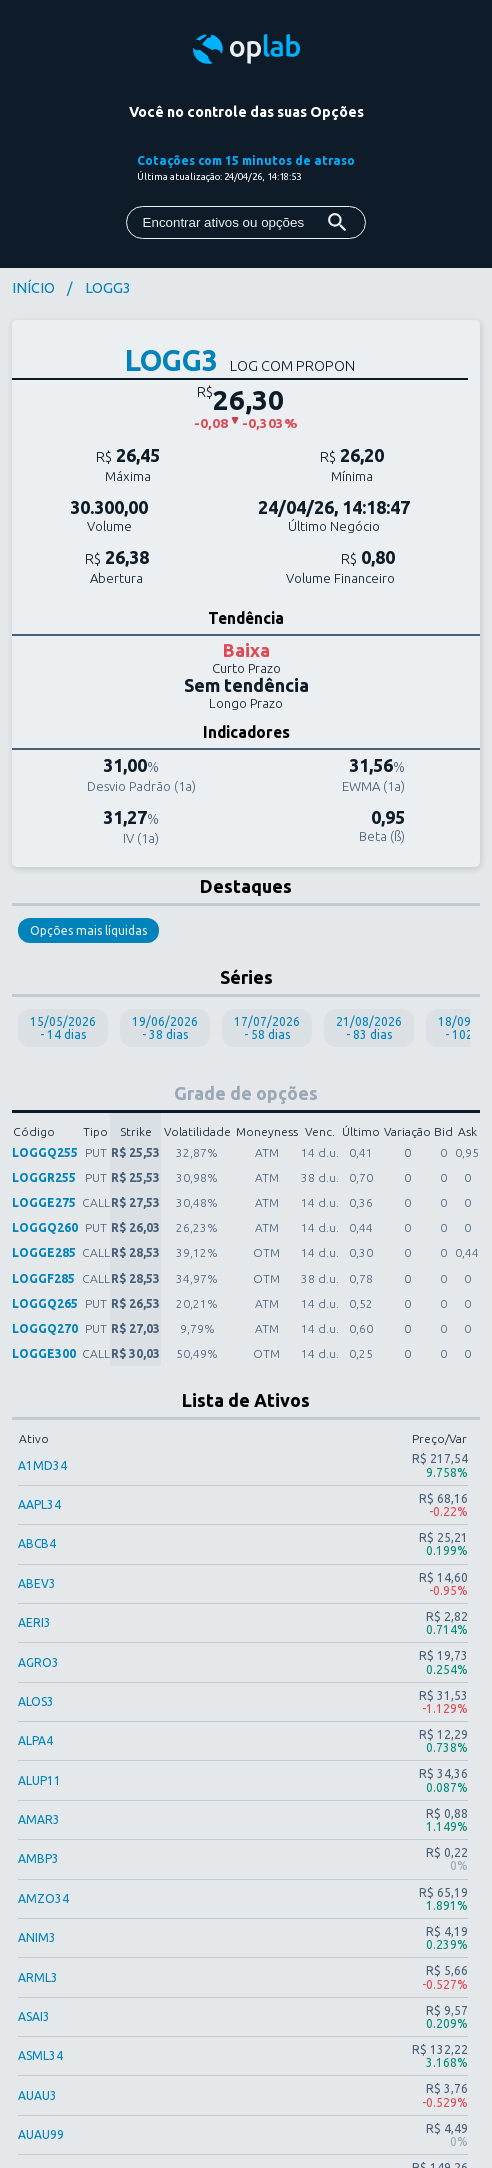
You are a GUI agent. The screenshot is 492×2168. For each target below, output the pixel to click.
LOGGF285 (43, 1278)
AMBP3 (38, 1858)
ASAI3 (34, 2016)
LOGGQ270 (45, 1328)
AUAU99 (41, 2134)
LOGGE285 (44, 1252)
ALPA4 (35, 1740)
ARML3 (38, 1977)
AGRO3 (38, 1662)
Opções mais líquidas (88, 930)
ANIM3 (37, 1937)
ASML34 (40, 2055)
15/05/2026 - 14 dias (63, 1028)
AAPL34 (39, 1504)
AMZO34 (43, 1898)
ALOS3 (36, 1701)
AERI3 (34, 1622)
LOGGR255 (44, 1177)
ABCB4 (37, 1543)
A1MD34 (42, 1465)
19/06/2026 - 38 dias (165, 1028)
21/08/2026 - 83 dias (369, 1028)
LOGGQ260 (45, 1227)
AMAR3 (39, 1819)
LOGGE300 (44, 1353)
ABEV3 (37, 1583)
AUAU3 (37, 2095)
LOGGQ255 (45, 1152)
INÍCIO (33, 288)
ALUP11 (39, 1780)
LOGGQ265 (45, 1303)
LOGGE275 (44, 1202)
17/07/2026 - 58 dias (267, 1028)
